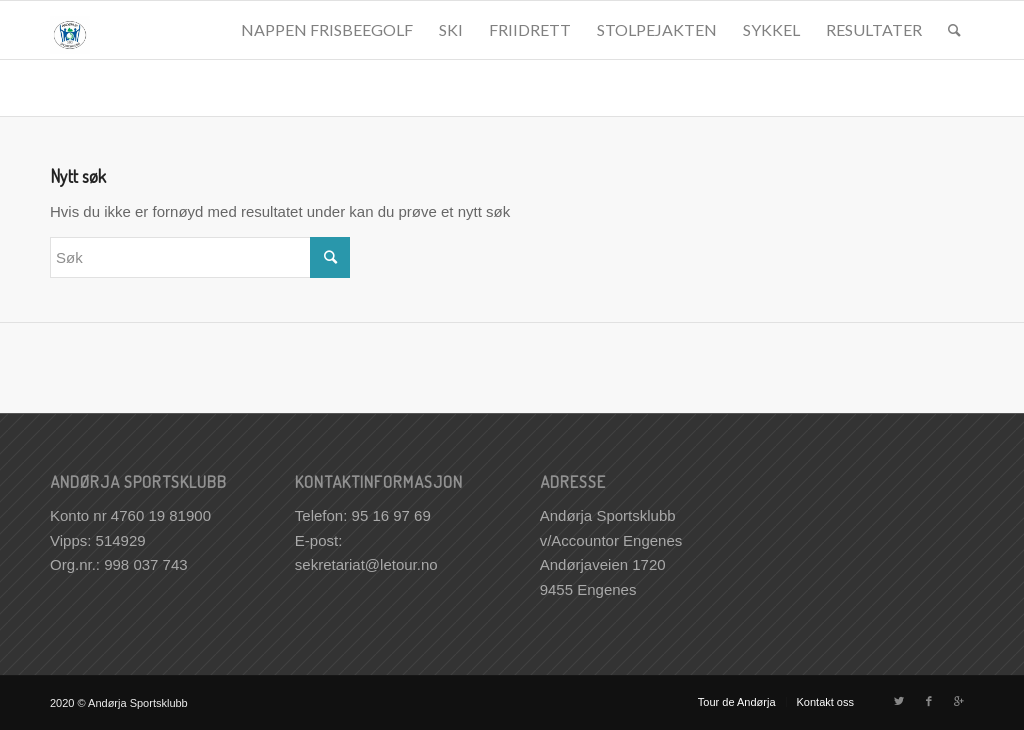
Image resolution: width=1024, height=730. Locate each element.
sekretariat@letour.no (366, 564)
